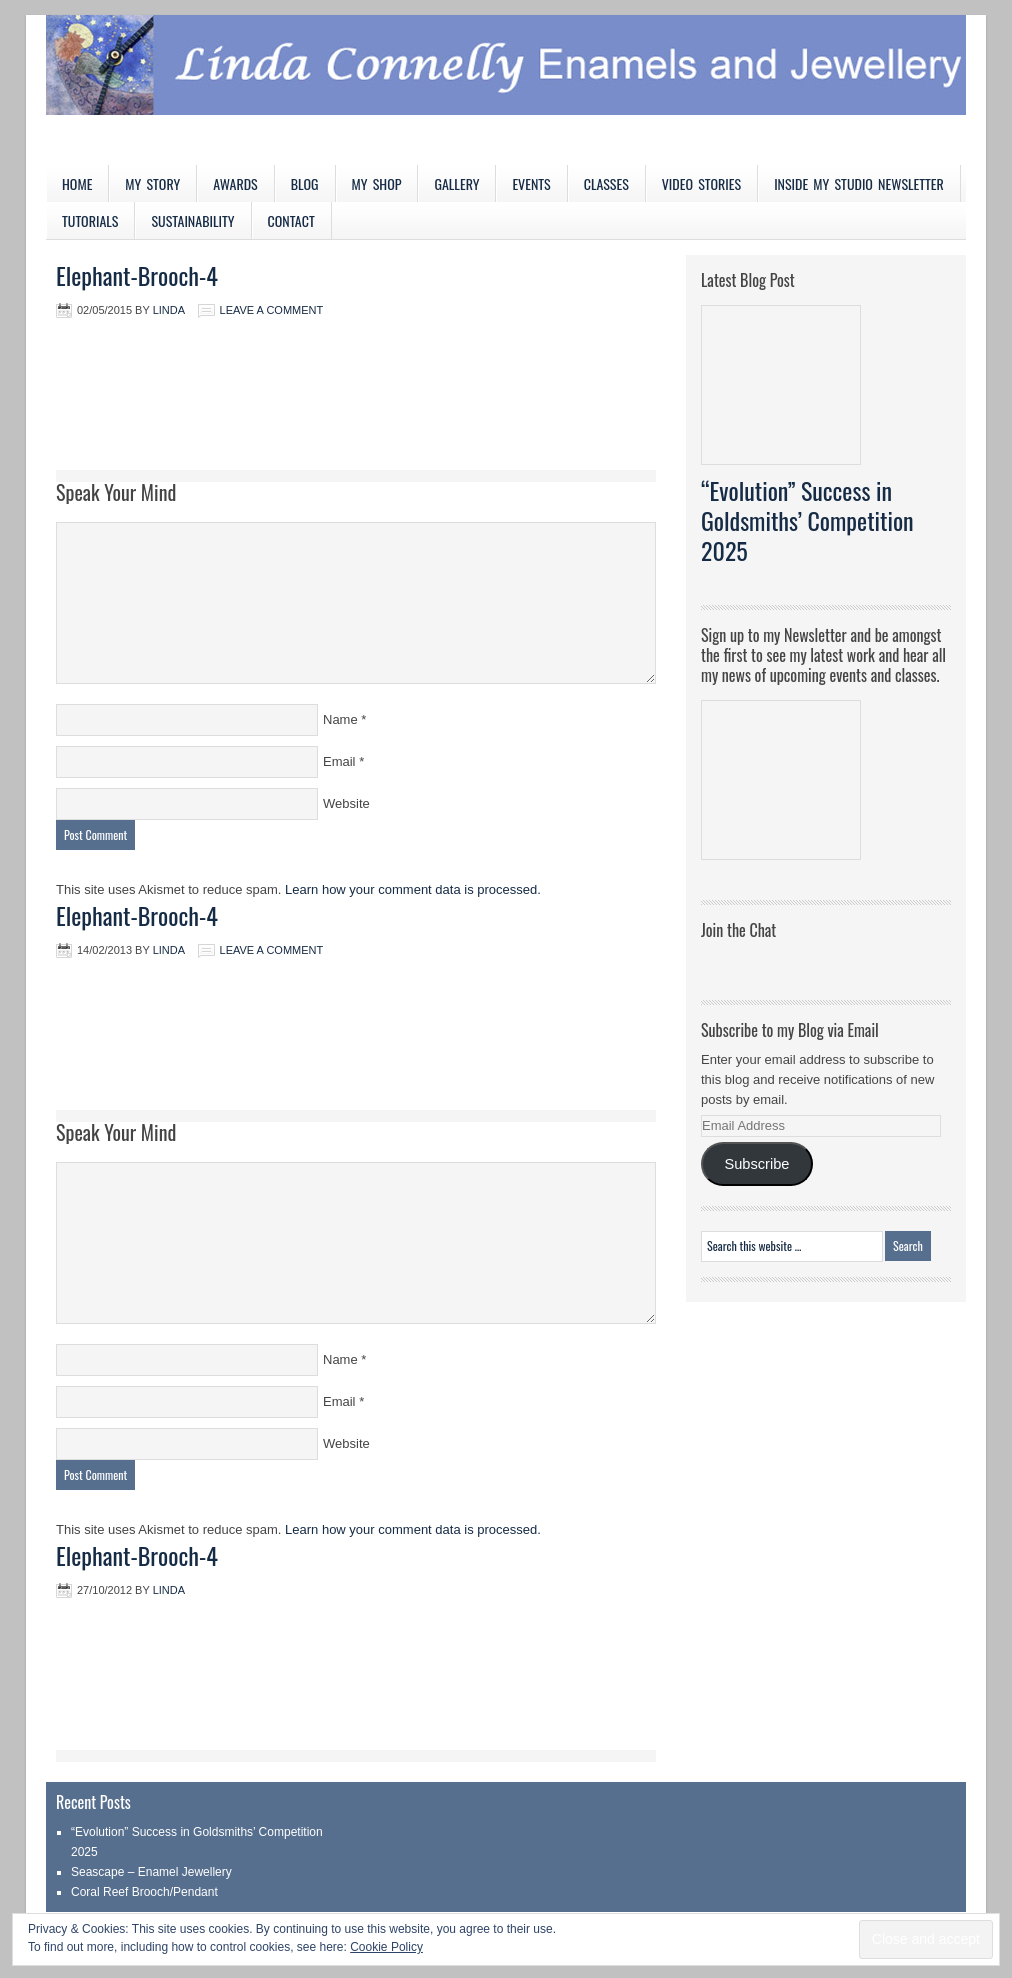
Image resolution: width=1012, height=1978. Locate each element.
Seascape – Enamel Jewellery (151, 1872)
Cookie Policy (386, 1947)
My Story (152, 183)
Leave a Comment (272, 310)
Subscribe (756, 1164)
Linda (169, 310)
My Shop (377, 183)
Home (77, 183)
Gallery (456, 183)
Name (340, 719)
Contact (291, 220)
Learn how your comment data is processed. (413, 889)
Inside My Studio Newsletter (859, 183)
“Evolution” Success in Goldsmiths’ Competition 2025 (807, 520)
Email (339, 761)
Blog (305, 183)
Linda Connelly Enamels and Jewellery (506, 90)
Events (531, 183)
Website (346, 803)
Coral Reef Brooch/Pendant (144, 1892)
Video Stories (701, 183)
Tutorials (90, 220)
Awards (235, 183)
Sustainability (192, 220)
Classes (606, 183)
